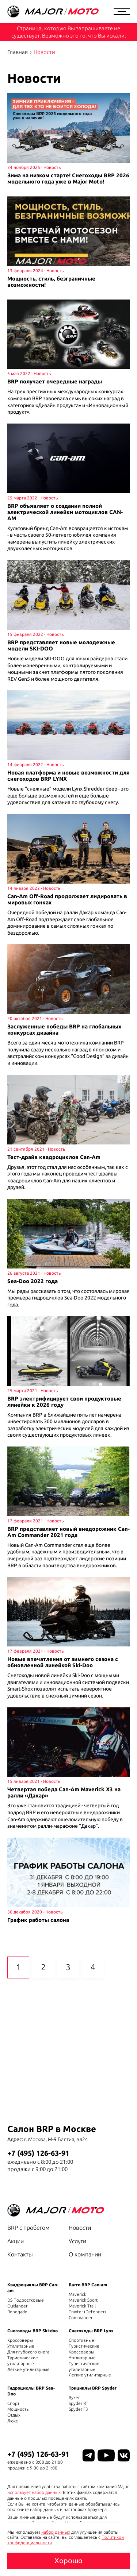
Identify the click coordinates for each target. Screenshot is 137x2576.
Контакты (20, 2254)
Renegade (17, 2311)
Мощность (17, 2409)
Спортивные (81, 2340)
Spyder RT (78, 2403)
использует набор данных (34, 2492)
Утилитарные (20, 2346)
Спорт (13, 2403)
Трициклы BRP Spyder (93, 2388)
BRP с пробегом (28, 2227)
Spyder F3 (78, 2409)
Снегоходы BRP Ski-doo (32, 2330)
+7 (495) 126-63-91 (38, 2153)
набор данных (55, 2532)
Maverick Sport (83, 2300)
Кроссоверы (20, 2340)
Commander (80, 2317)
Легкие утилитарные (28, 2369)
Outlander (17, 2305)
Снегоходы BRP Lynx (91, 2330)
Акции (15, 2241)
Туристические (84, 2346)
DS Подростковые (25, 2300)
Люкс (12, 2420)
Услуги (77, 2241)
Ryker (74, 2397)
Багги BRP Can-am (88, 2284)
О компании (85, 2254)
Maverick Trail (82, 2305)
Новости (80, 2227)
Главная (17, 52)
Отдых (13, 2415)
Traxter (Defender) (87, 2311)
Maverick (77, 2294)
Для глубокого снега (28, 2351)
